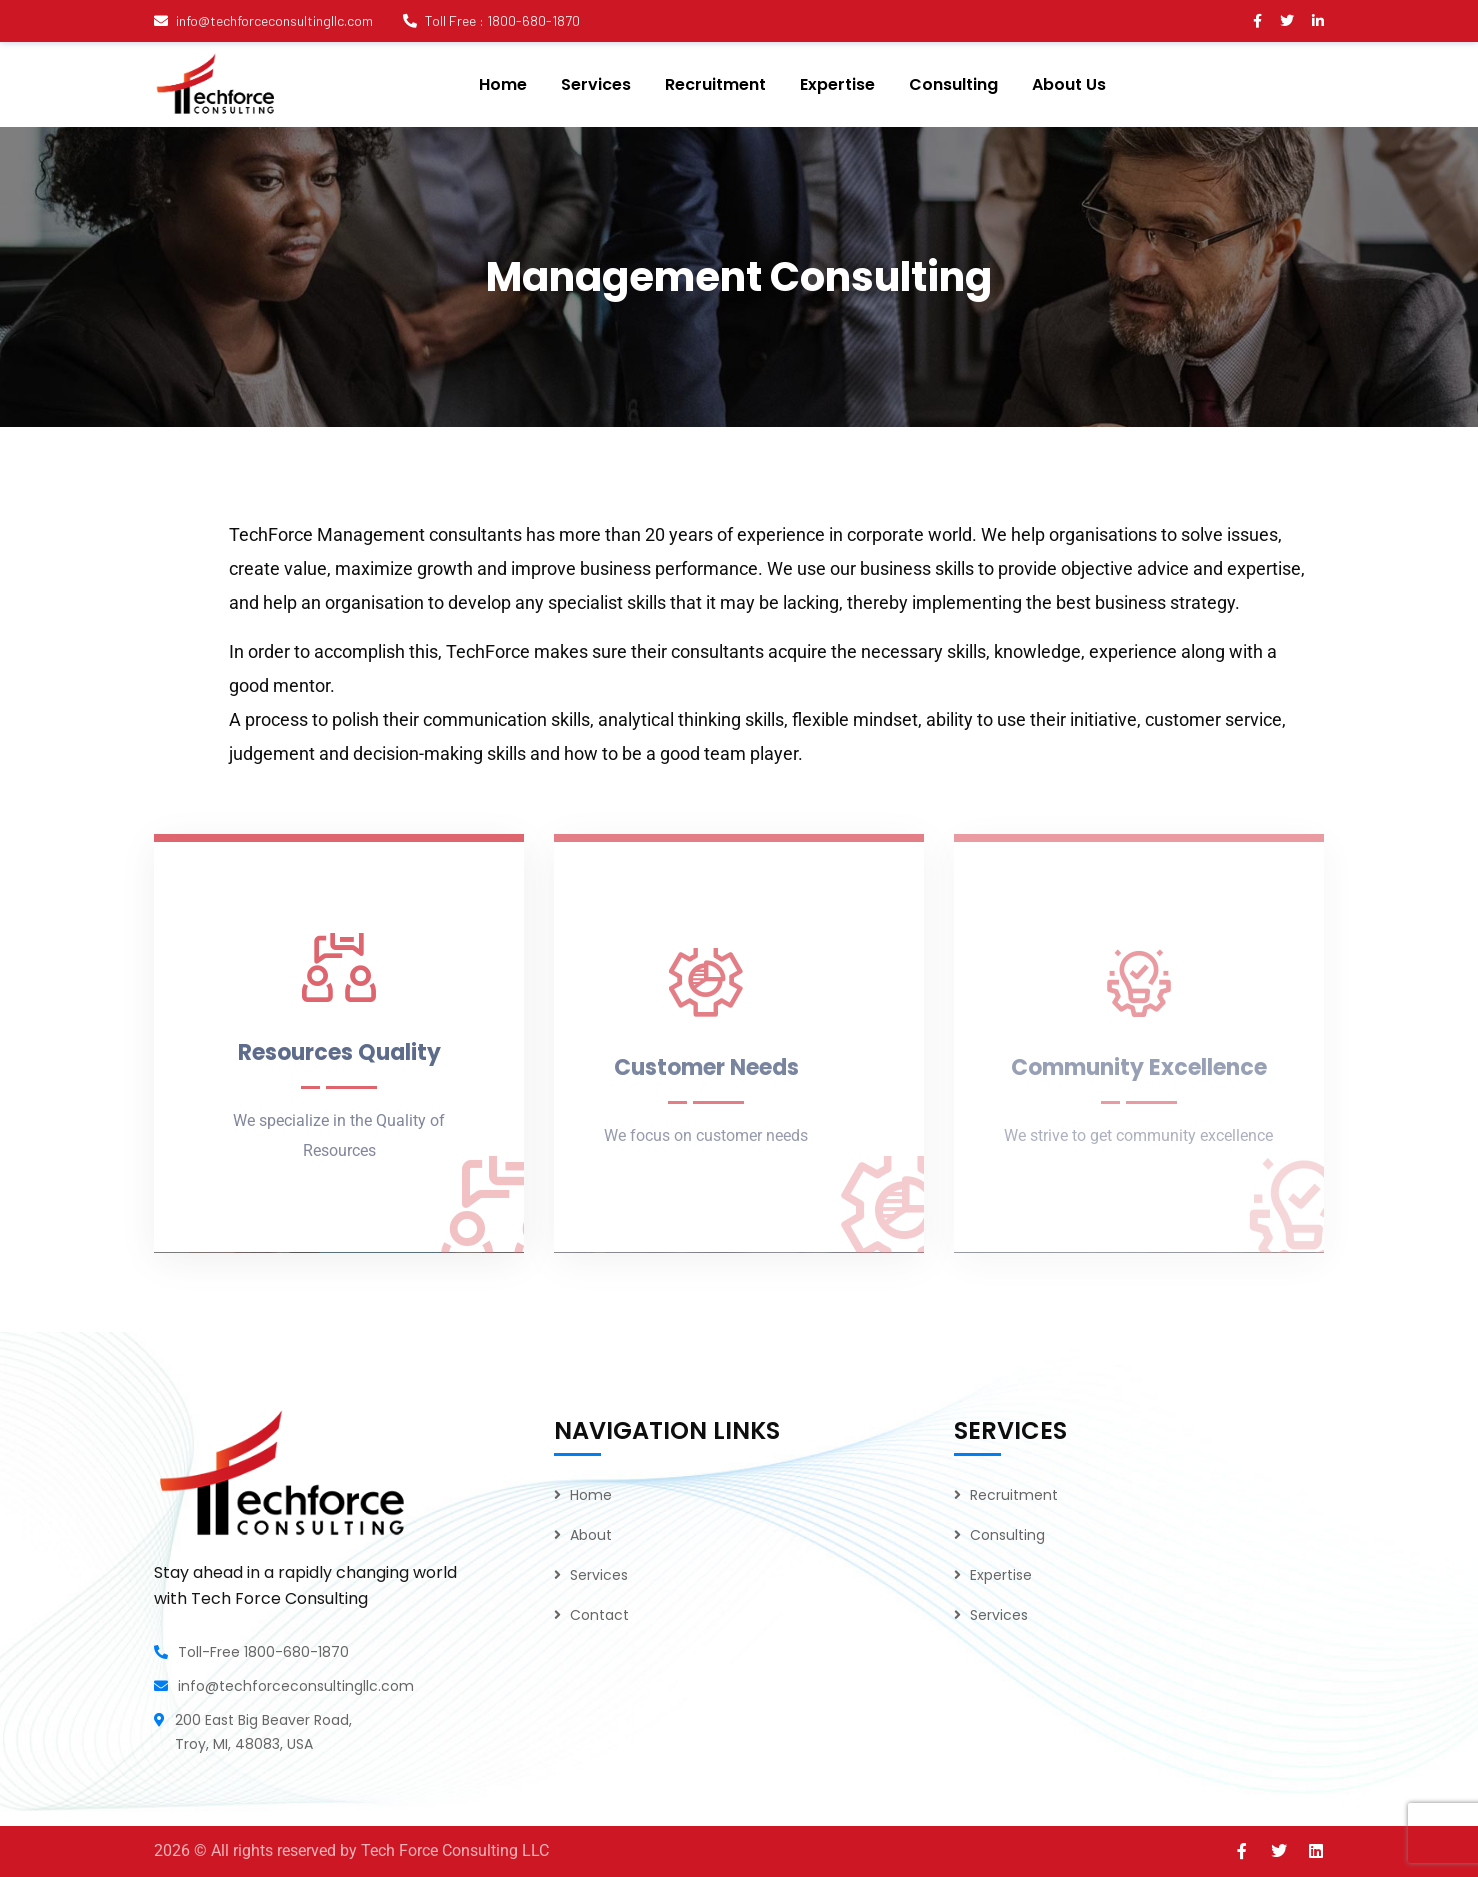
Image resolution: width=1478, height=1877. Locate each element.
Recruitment (1014, 1495)
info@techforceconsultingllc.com (263, 20)
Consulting (1007, 1535)
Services (599, 1575)
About (591, 1535)
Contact (599, 1615)
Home (591, 1495)
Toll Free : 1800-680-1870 (491, 20)
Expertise (1001, 1575)
